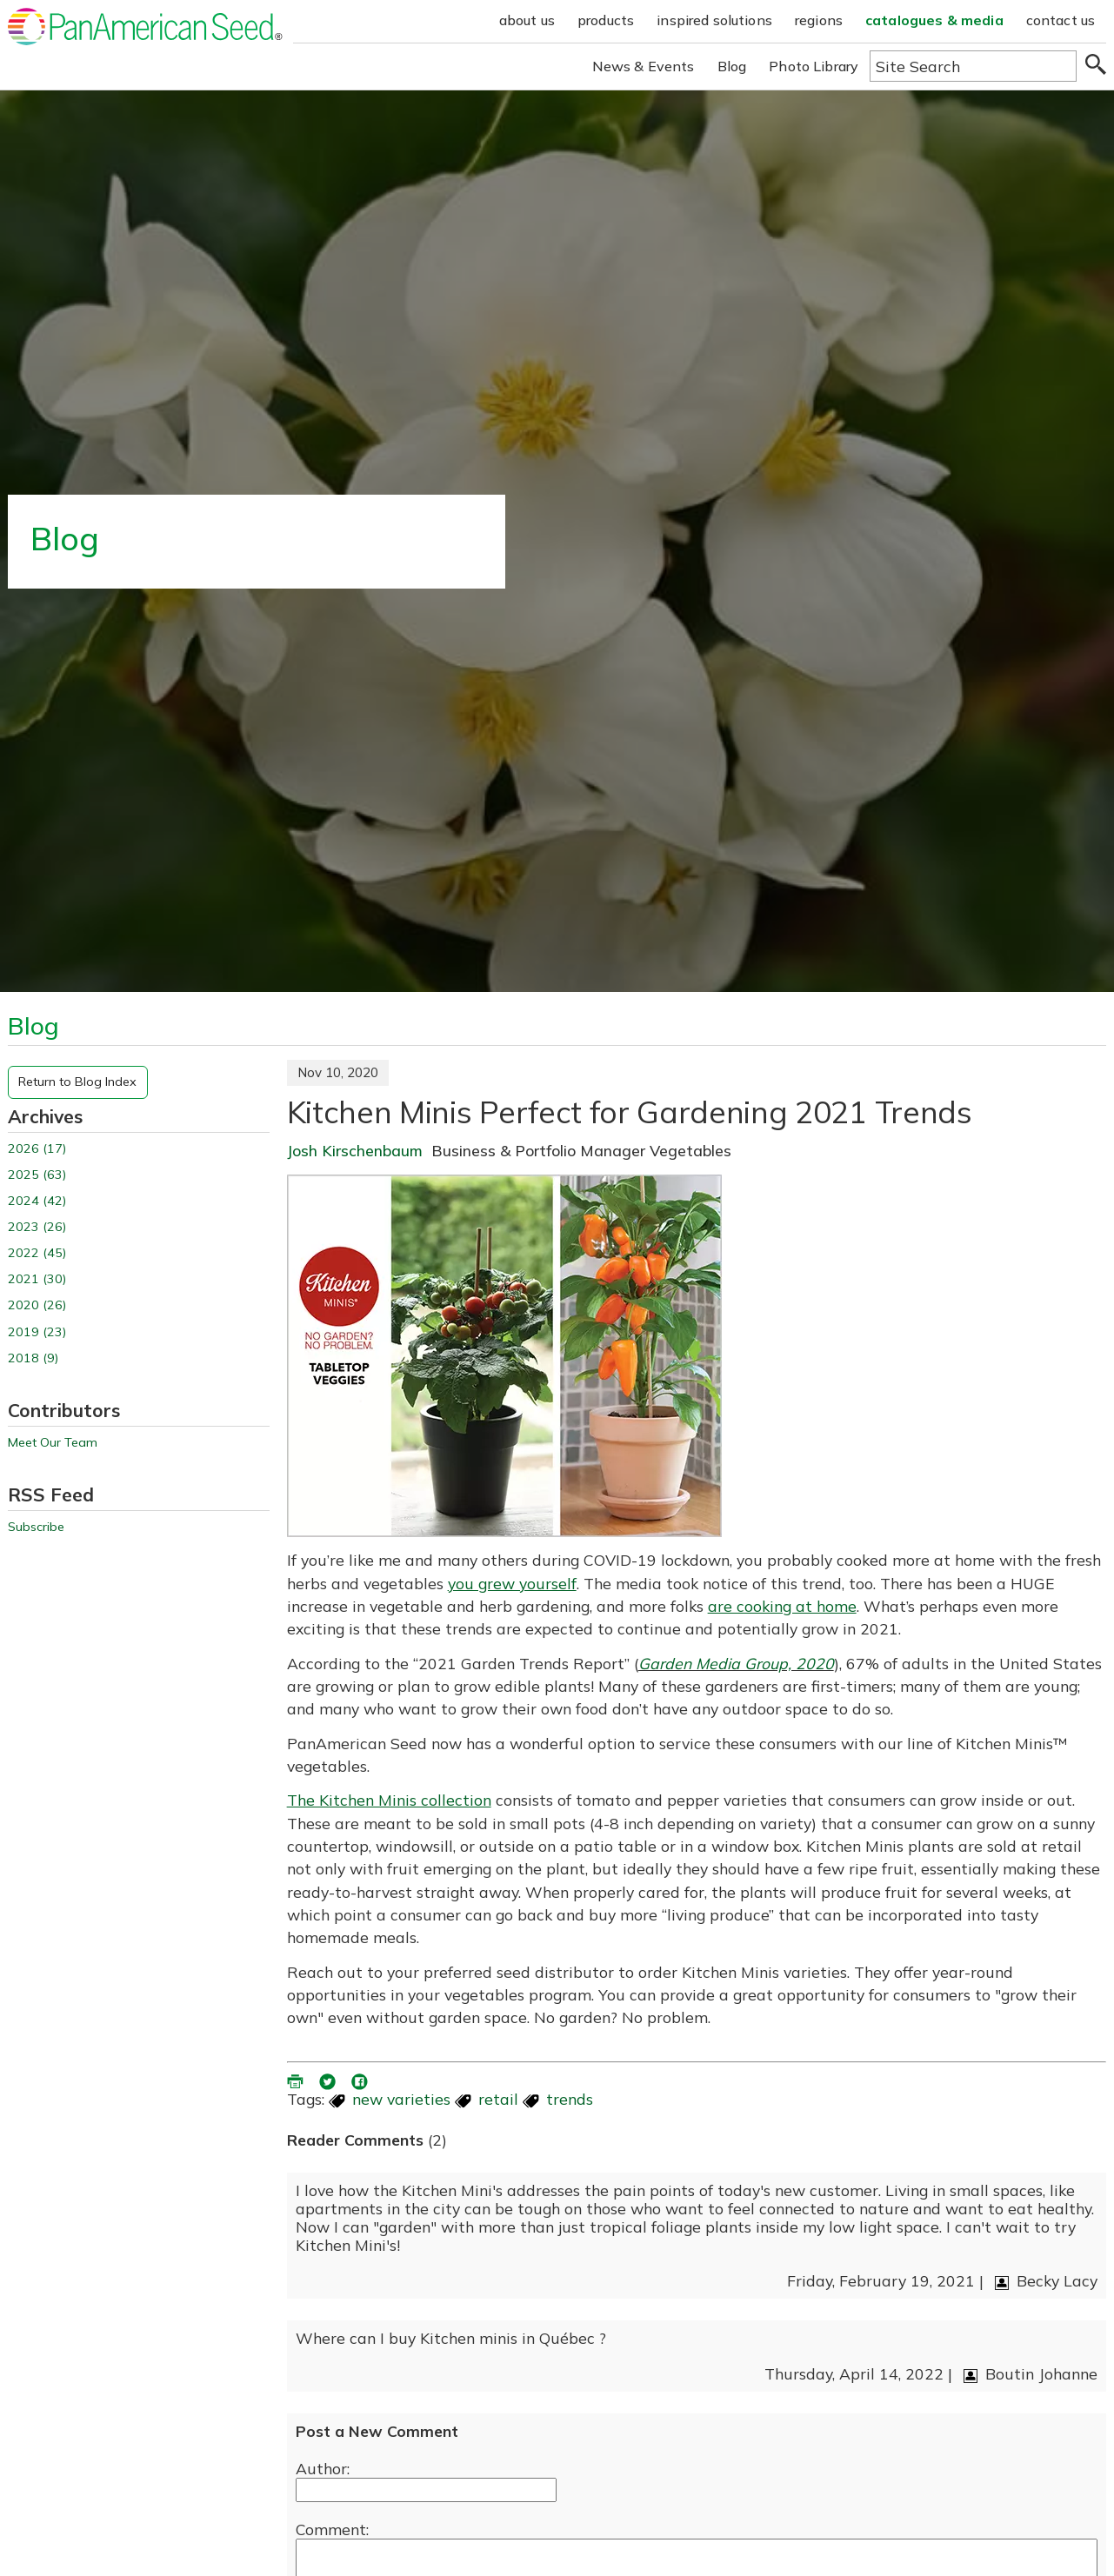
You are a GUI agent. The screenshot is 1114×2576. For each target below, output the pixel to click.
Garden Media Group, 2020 (736, 1663)
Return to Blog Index (77, 1081)
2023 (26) (37, 1227)
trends (569, 2098)
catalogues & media (934, 20)
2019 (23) (37, 1332)
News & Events (643, 66)
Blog (732, 66)
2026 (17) (37, 1149)
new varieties (401, 2098)
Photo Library (813, 66)
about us (527, 20)
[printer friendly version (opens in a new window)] (296, 2079)
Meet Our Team (52, 1442)
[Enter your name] (426, 2490)
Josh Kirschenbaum (355, 1150)
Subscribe (36, 1527)
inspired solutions (714, 20)
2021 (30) (37, 1279)
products (605, 20)
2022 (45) (37, 1253)
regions (819, 20)
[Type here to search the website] (973, 66)
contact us (1061, 20)
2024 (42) (37, 1201)
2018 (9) (33, 1358)
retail (498, 2098)
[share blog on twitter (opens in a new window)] (328, 2079)
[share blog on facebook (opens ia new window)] (360, 2079)
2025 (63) (37, 1175)
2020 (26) (37, 1305)
